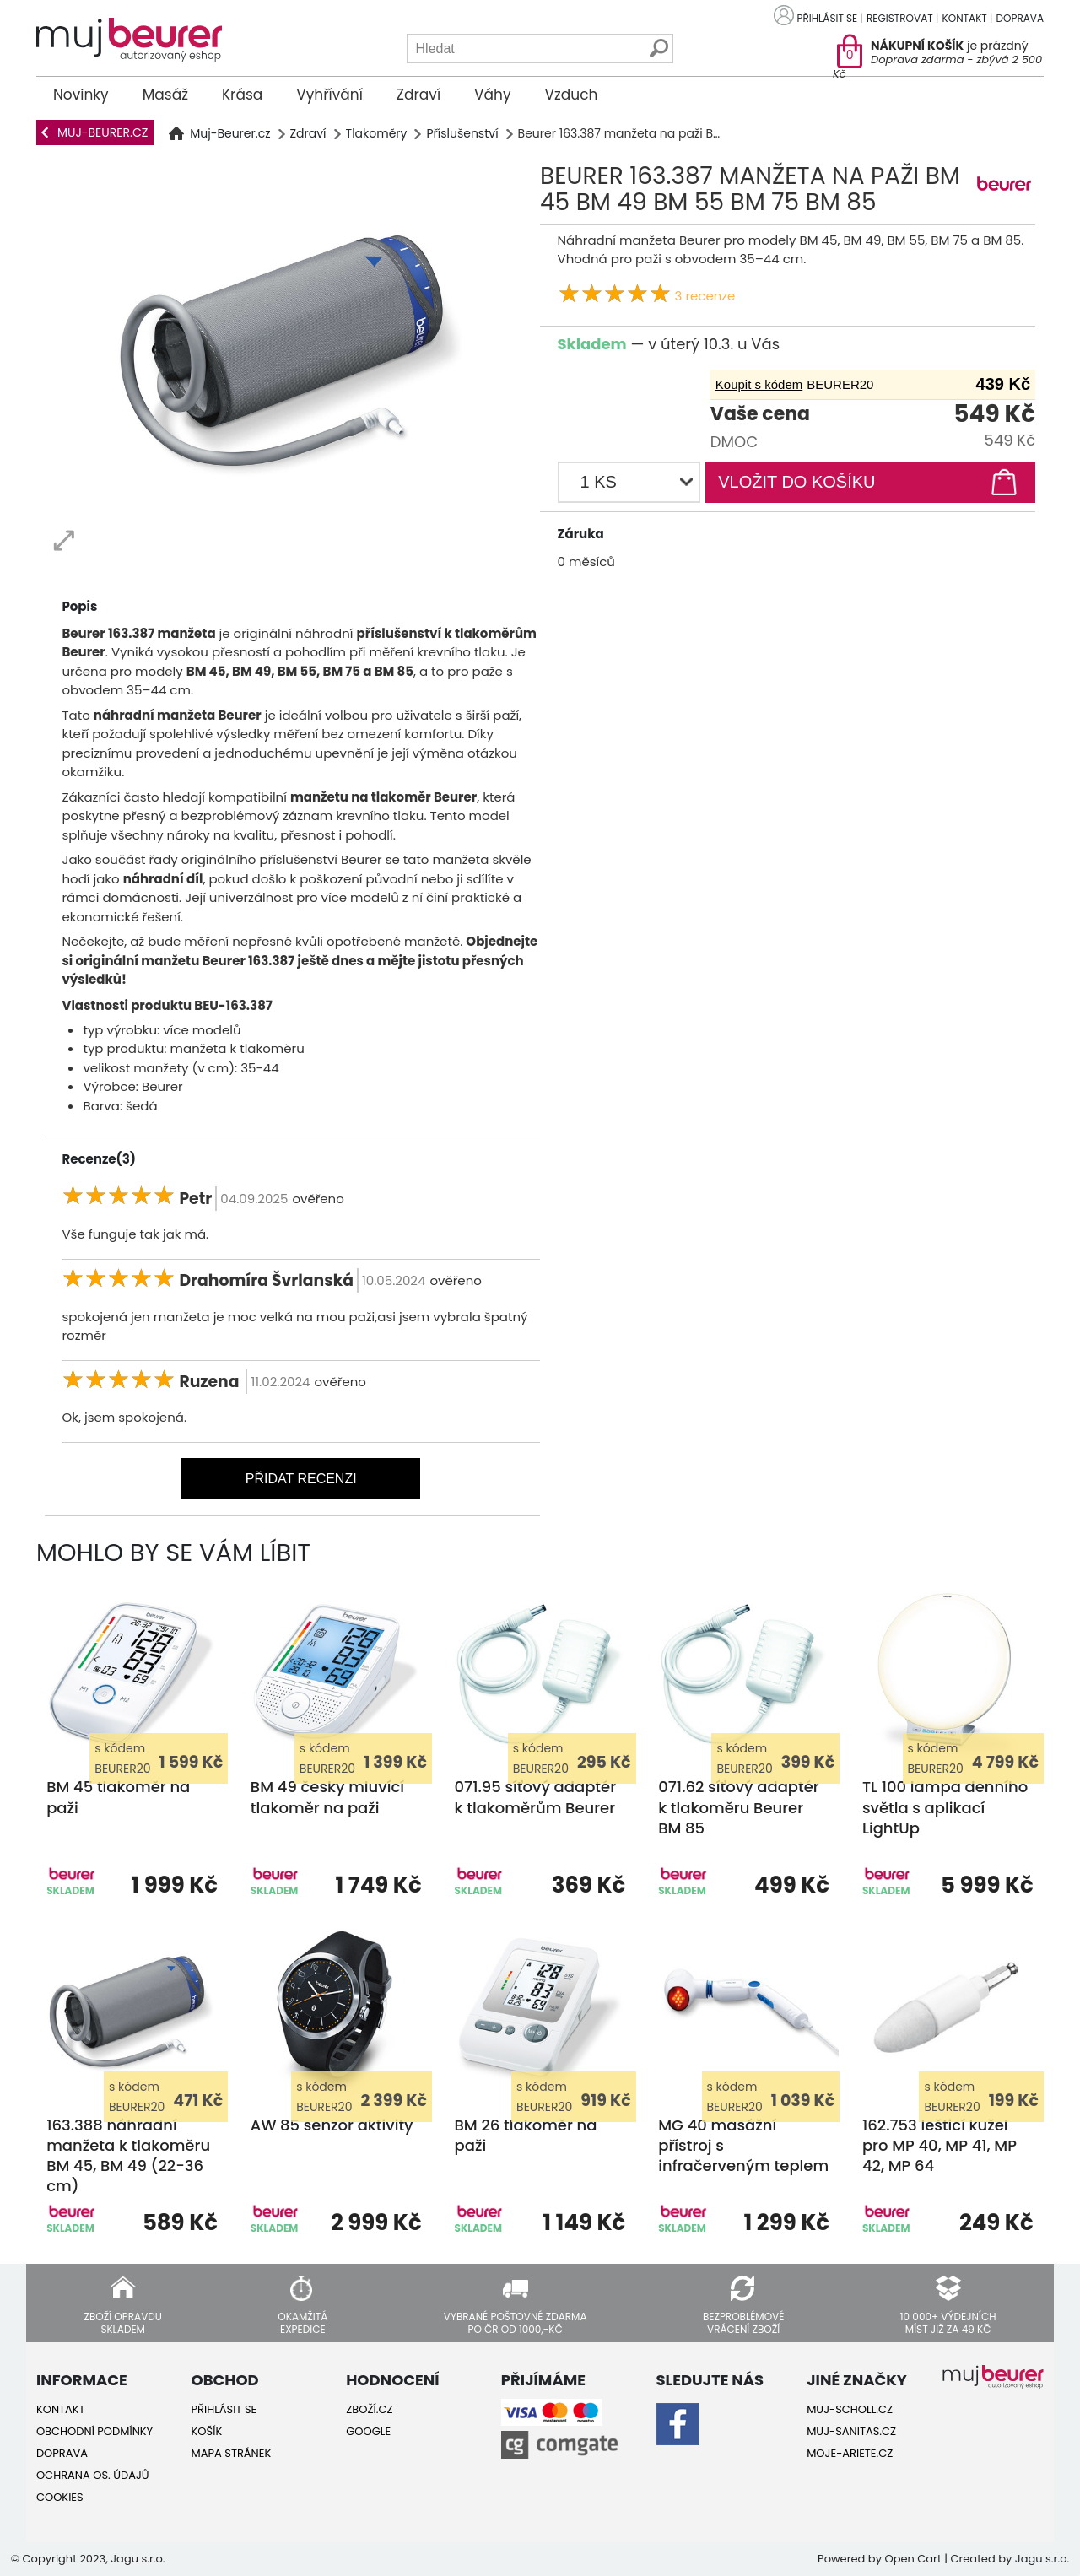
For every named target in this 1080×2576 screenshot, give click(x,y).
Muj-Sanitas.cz (851, 2431)
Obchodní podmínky (94, 2431)
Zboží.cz (369, 2409)
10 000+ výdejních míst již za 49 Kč (948, 2322)
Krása (242, 94)
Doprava (1020, 18)
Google (368, 2431)
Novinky (81, 94)
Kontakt (964, 18)
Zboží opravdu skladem (122, 2322)
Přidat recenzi (301, 1479)
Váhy (492, 94)
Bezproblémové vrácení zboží (743, 2322)
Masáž (165, 94)
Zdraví (418, 94)
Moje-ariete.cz (850, 2453)
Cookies (60, 2497)
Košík (207, 2431)
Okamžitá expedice (302, 2322)
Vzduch (571, 94)
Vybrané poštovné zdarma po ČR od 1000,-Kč (515, 2322)
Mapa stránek (232, 2453)
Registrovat (900, 18)
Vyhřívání (329, 94)
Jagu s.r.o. (1042, 2559)
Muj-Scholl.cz (850, 2409)
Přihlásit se (827, 18)
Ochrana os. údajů (92, 2475)
